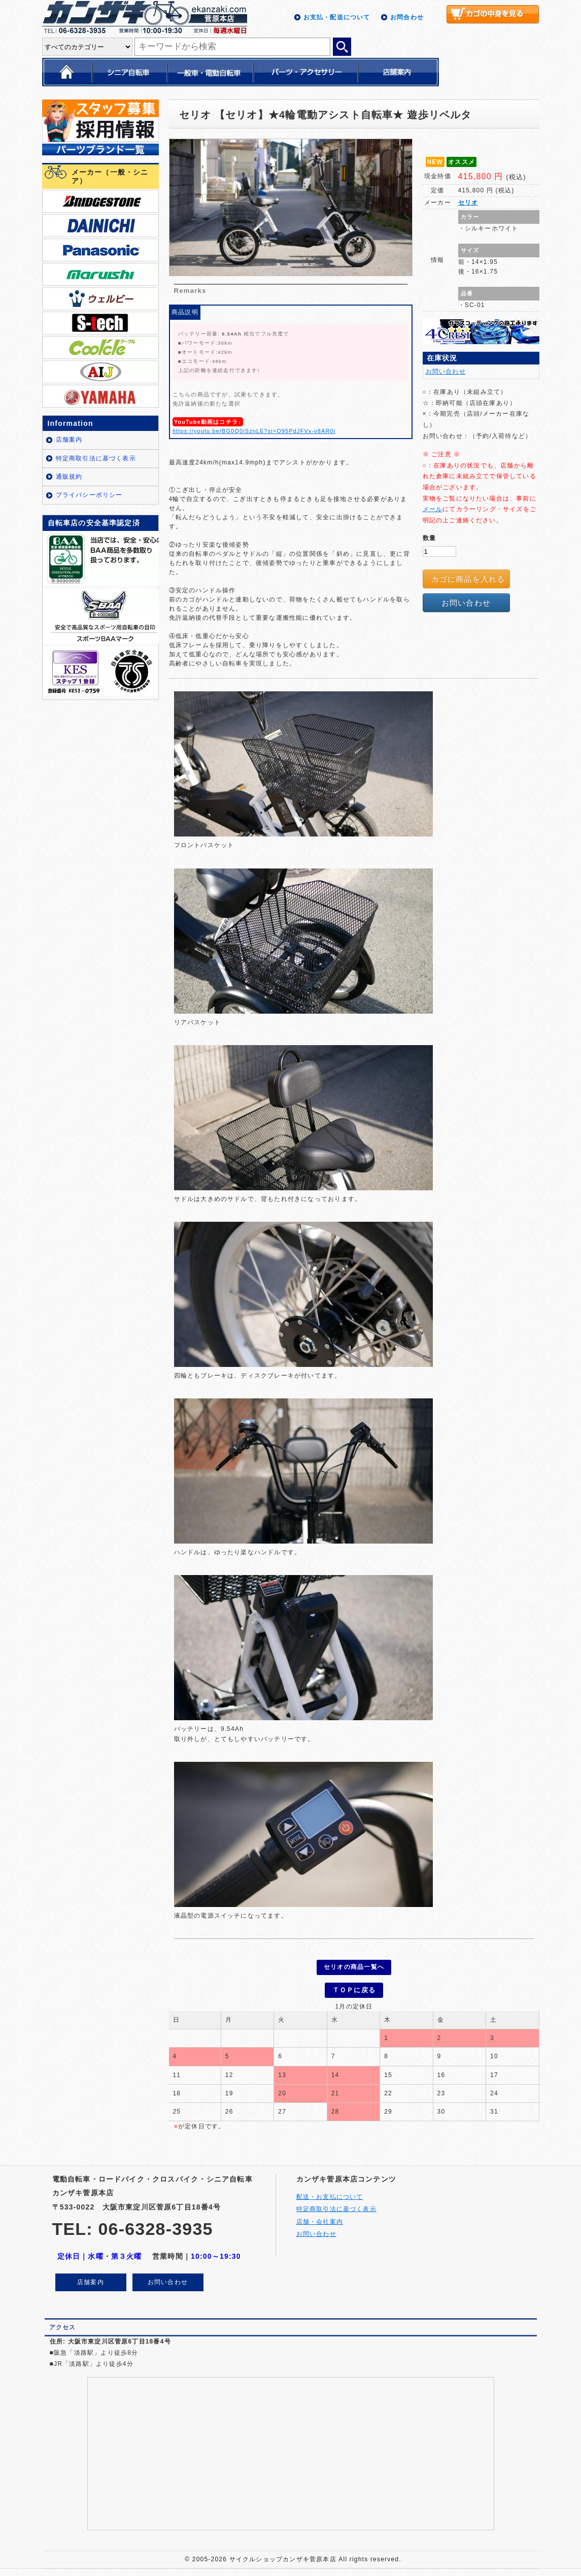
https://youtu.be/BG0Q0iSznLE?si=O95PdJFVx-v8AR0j (254, 431)
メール (433, 509)
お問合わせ (407, 17)
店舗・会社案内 (319, 2218)
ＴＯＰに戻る (354, 1988)
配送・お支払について (329, 2194)
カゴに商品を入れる (468, 579)
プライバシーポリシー (89, 494)
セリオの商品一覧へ (354, 1967)
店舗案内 (69, 439)
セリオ (468, 202)
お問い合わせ (446, 371)
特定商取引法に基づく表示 (96, 458)
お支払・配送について (336, 17)
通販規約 (69, 476)
